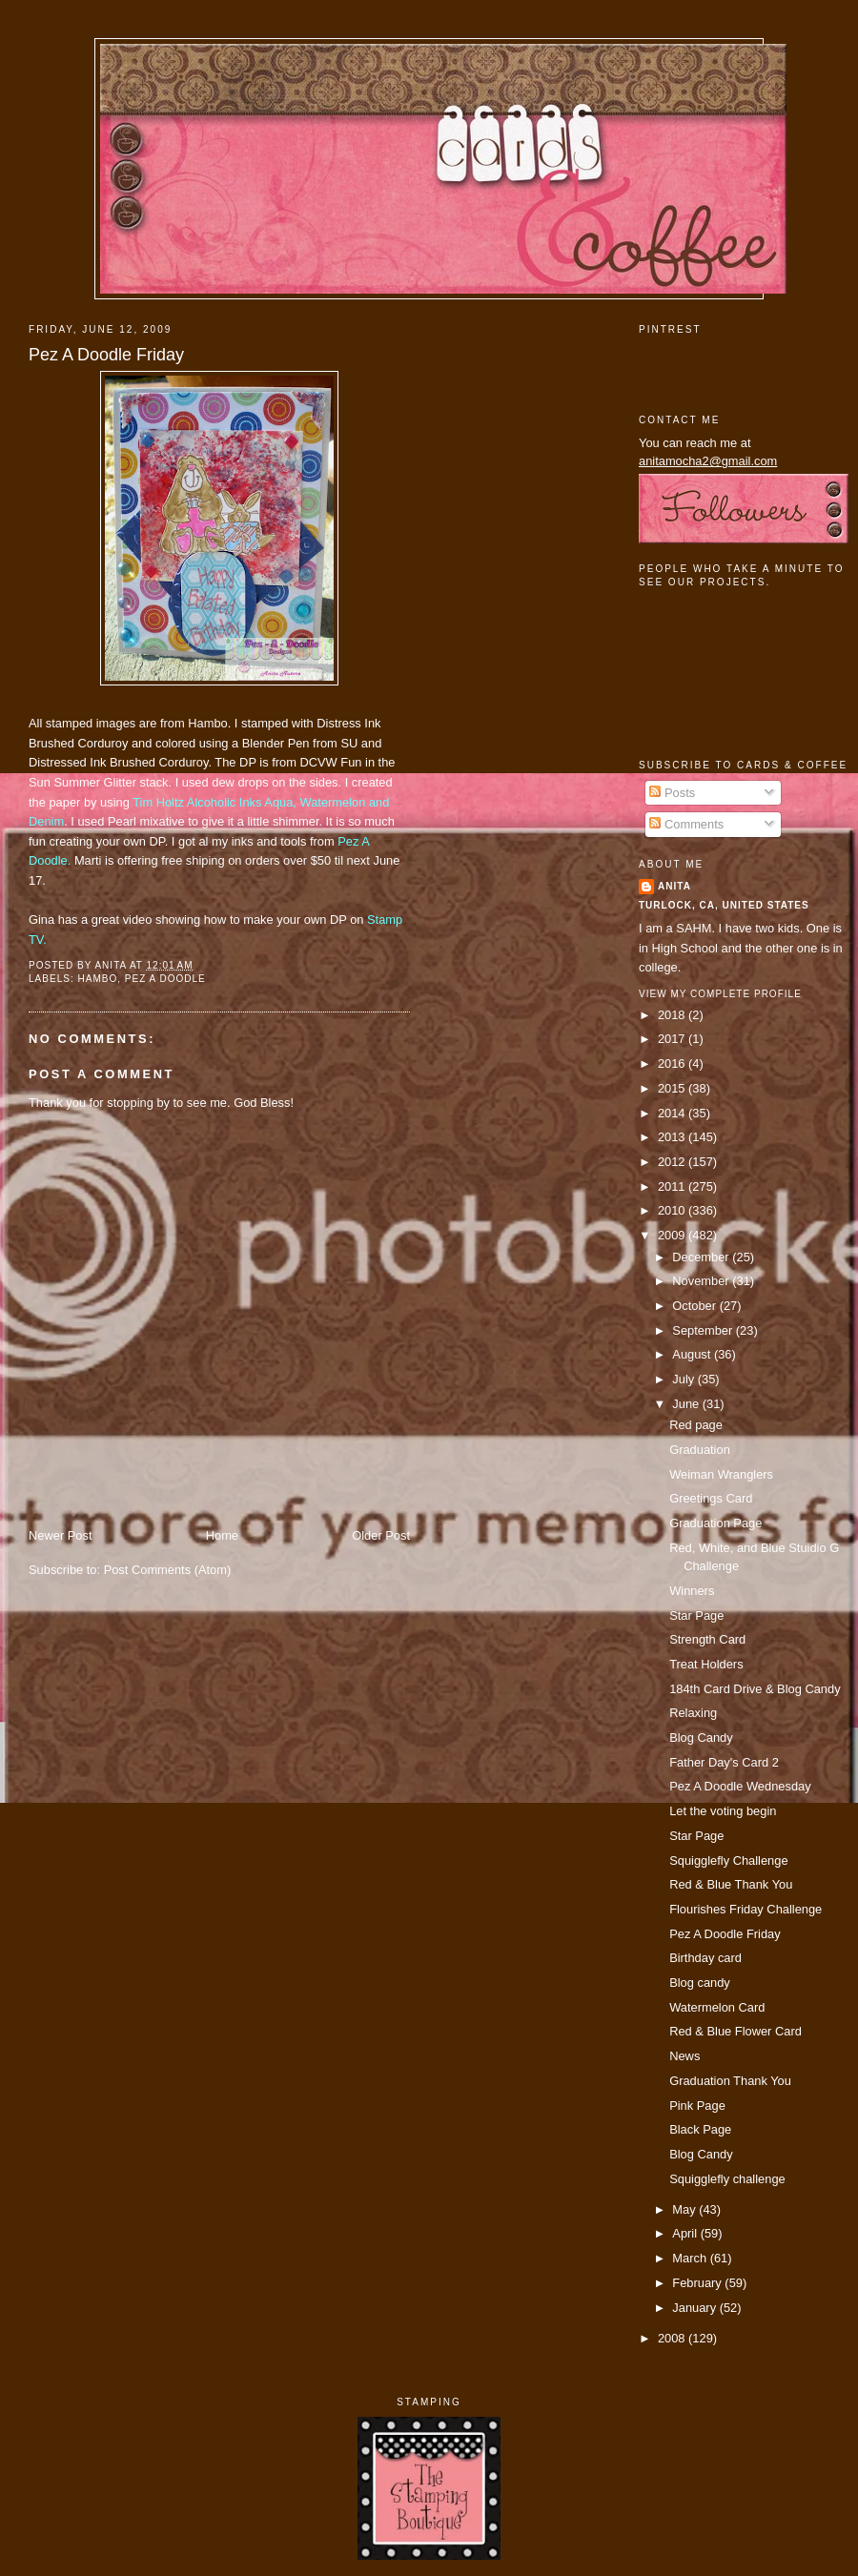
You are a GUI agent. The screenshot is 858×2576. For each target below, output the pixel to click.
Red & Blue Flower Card (735, 2031)
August (693, 1354)
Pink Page (697, 2105)
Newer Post (60, 1535)
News (684, 2056)
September (703, 1330)
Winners (691, 1591)
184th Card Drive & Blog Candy (754, 1689)
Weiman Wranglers (721, 1474)
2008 (673, 2338)
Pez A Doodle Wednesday (739, 1786)
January (695, 2307)
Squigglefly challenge (727, 2179)
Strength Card (707, 1639)
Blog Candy (700, 1737)
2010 (673, 1210)
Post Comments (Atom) (168, 1570)
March (690, 2258)
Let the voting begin (722, 1811)
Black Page (700, 2129)
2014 (673, 1113)
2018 (673, 1015)
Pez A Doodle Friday (106, 354)
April (686, 2233)
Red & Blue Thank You (730, 1884)
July (684, 1379)
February (698, 2283)
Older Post (381, 1535)
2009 (673, 1235)
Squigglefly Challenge (728, 1860)
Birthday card (705, 1958)
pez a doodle (165, 978)
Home (222, 1535)
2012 (673, 1162)
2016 (673, 1063)
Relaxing (693, 1713)
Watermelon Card (717, 2007)
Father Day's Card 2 (724, 1762)
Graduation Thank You (730, 2081)
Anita (674, 886)
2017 (673, 1039)
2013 (673, 1137)
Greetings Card (710, 1498)
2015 (673, 1088)
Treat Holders (706, 1664)
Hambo (97, 978)
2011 (673, 1186)
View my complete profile (720, 994)
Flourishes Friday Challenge (745, 1909)
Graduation (699, 1449)
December (702, 1257)
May (685, 2209)
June (687, 1404)
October (695, 1305)
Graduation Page (715, 1523)
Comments (686, 824)
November (702, 1281)
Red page (696, 1425)
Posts (672, 793)
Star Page (696, 1615)
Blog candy (699, 1982)
